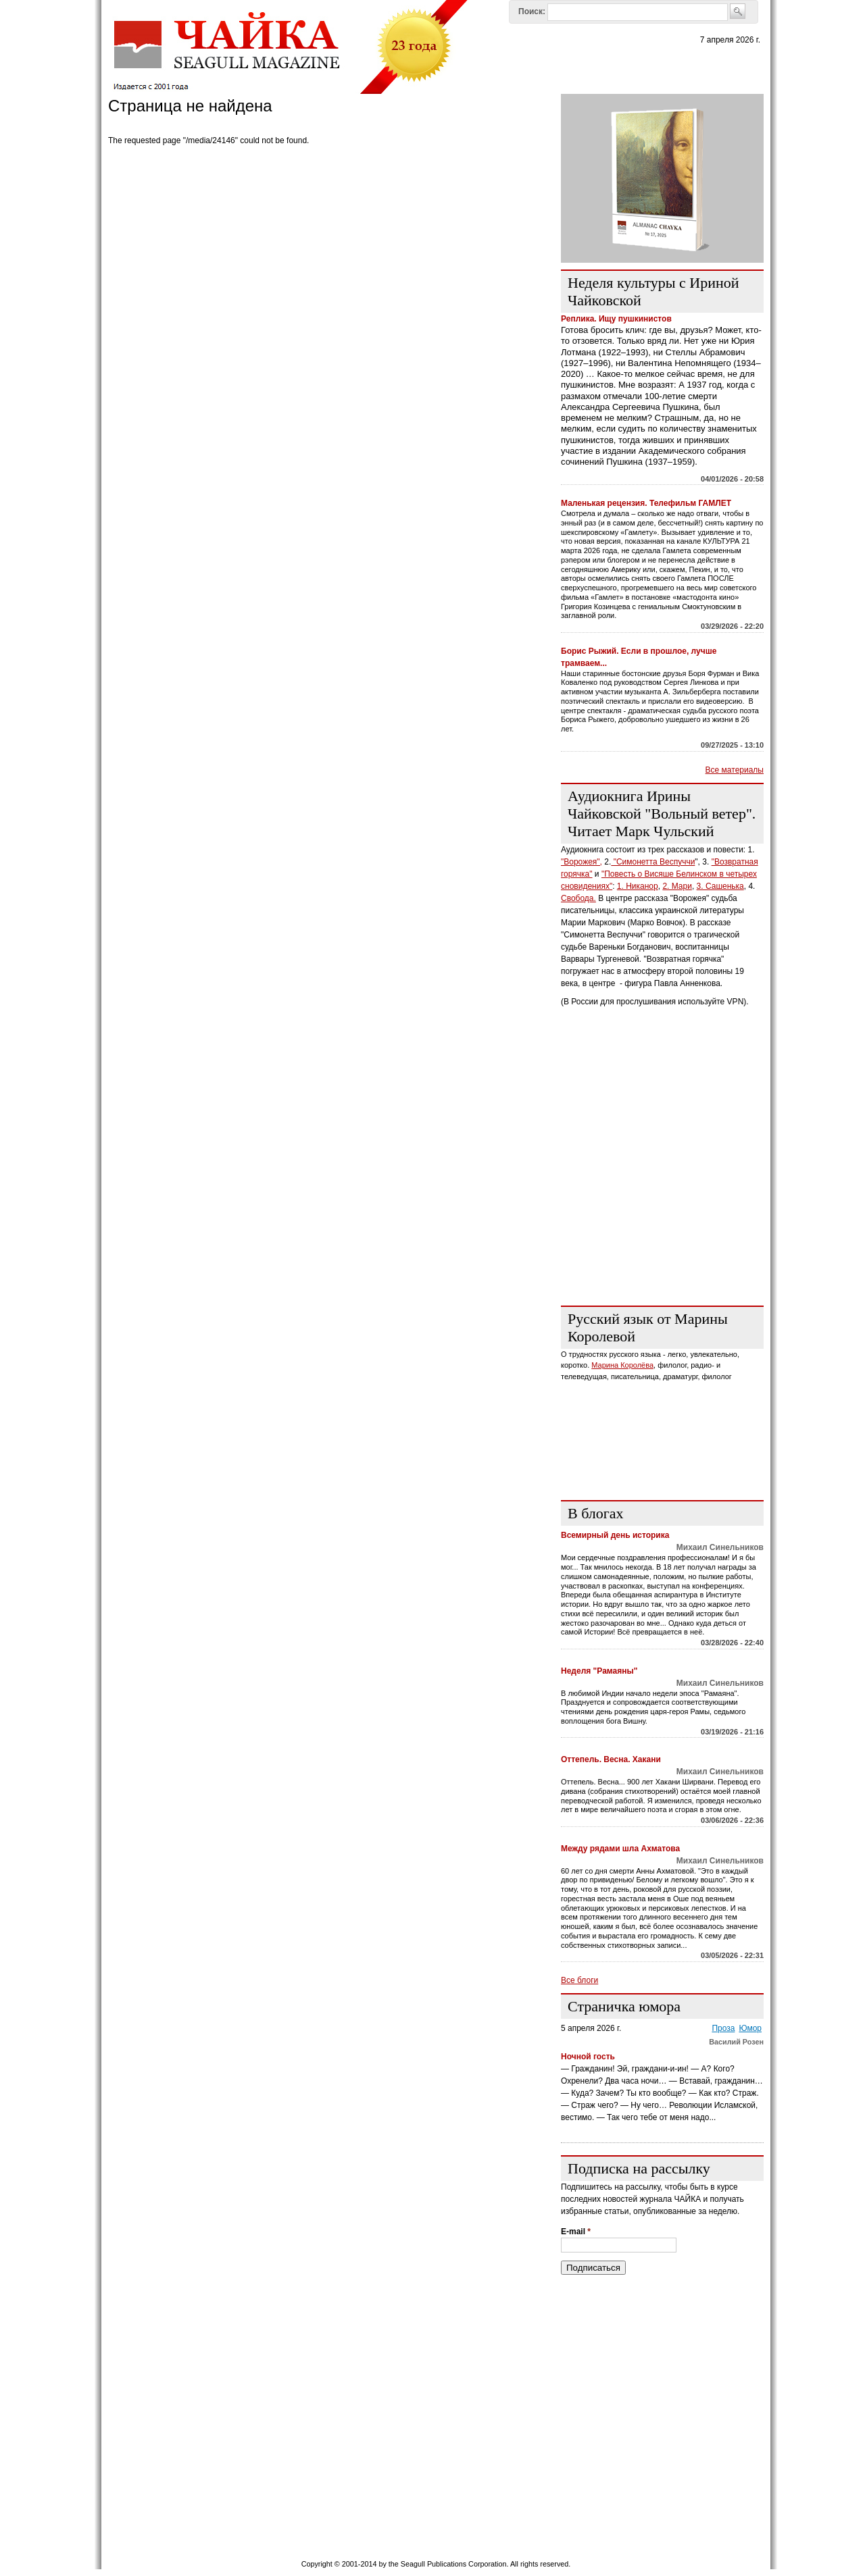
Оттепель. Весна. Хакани (611, 1759)
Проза (723, 2028)
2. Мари (677, 886)
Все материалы (735, 770)
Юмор (750, 2028)
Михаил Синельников (720, 1547)
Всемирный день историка (615, 1535)
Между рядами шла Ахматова (620, 1848)
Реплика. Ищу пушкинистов (616, 319)
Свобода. (578, 898)
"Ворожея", (581, 862)
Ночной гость (588, 2056)
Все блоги (579, 1980)
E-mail (576, 2231)
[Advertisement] (662, 1211)
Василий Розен (736, 2042)
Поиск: (531, 11)
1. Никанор (637, 886)
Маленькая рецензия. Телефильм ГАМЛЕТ (646, 503)
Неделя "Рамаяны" (599, 1671)
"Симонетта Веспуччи (653, 862)
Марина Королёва (622, 1365)
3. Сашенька (720, 886)
